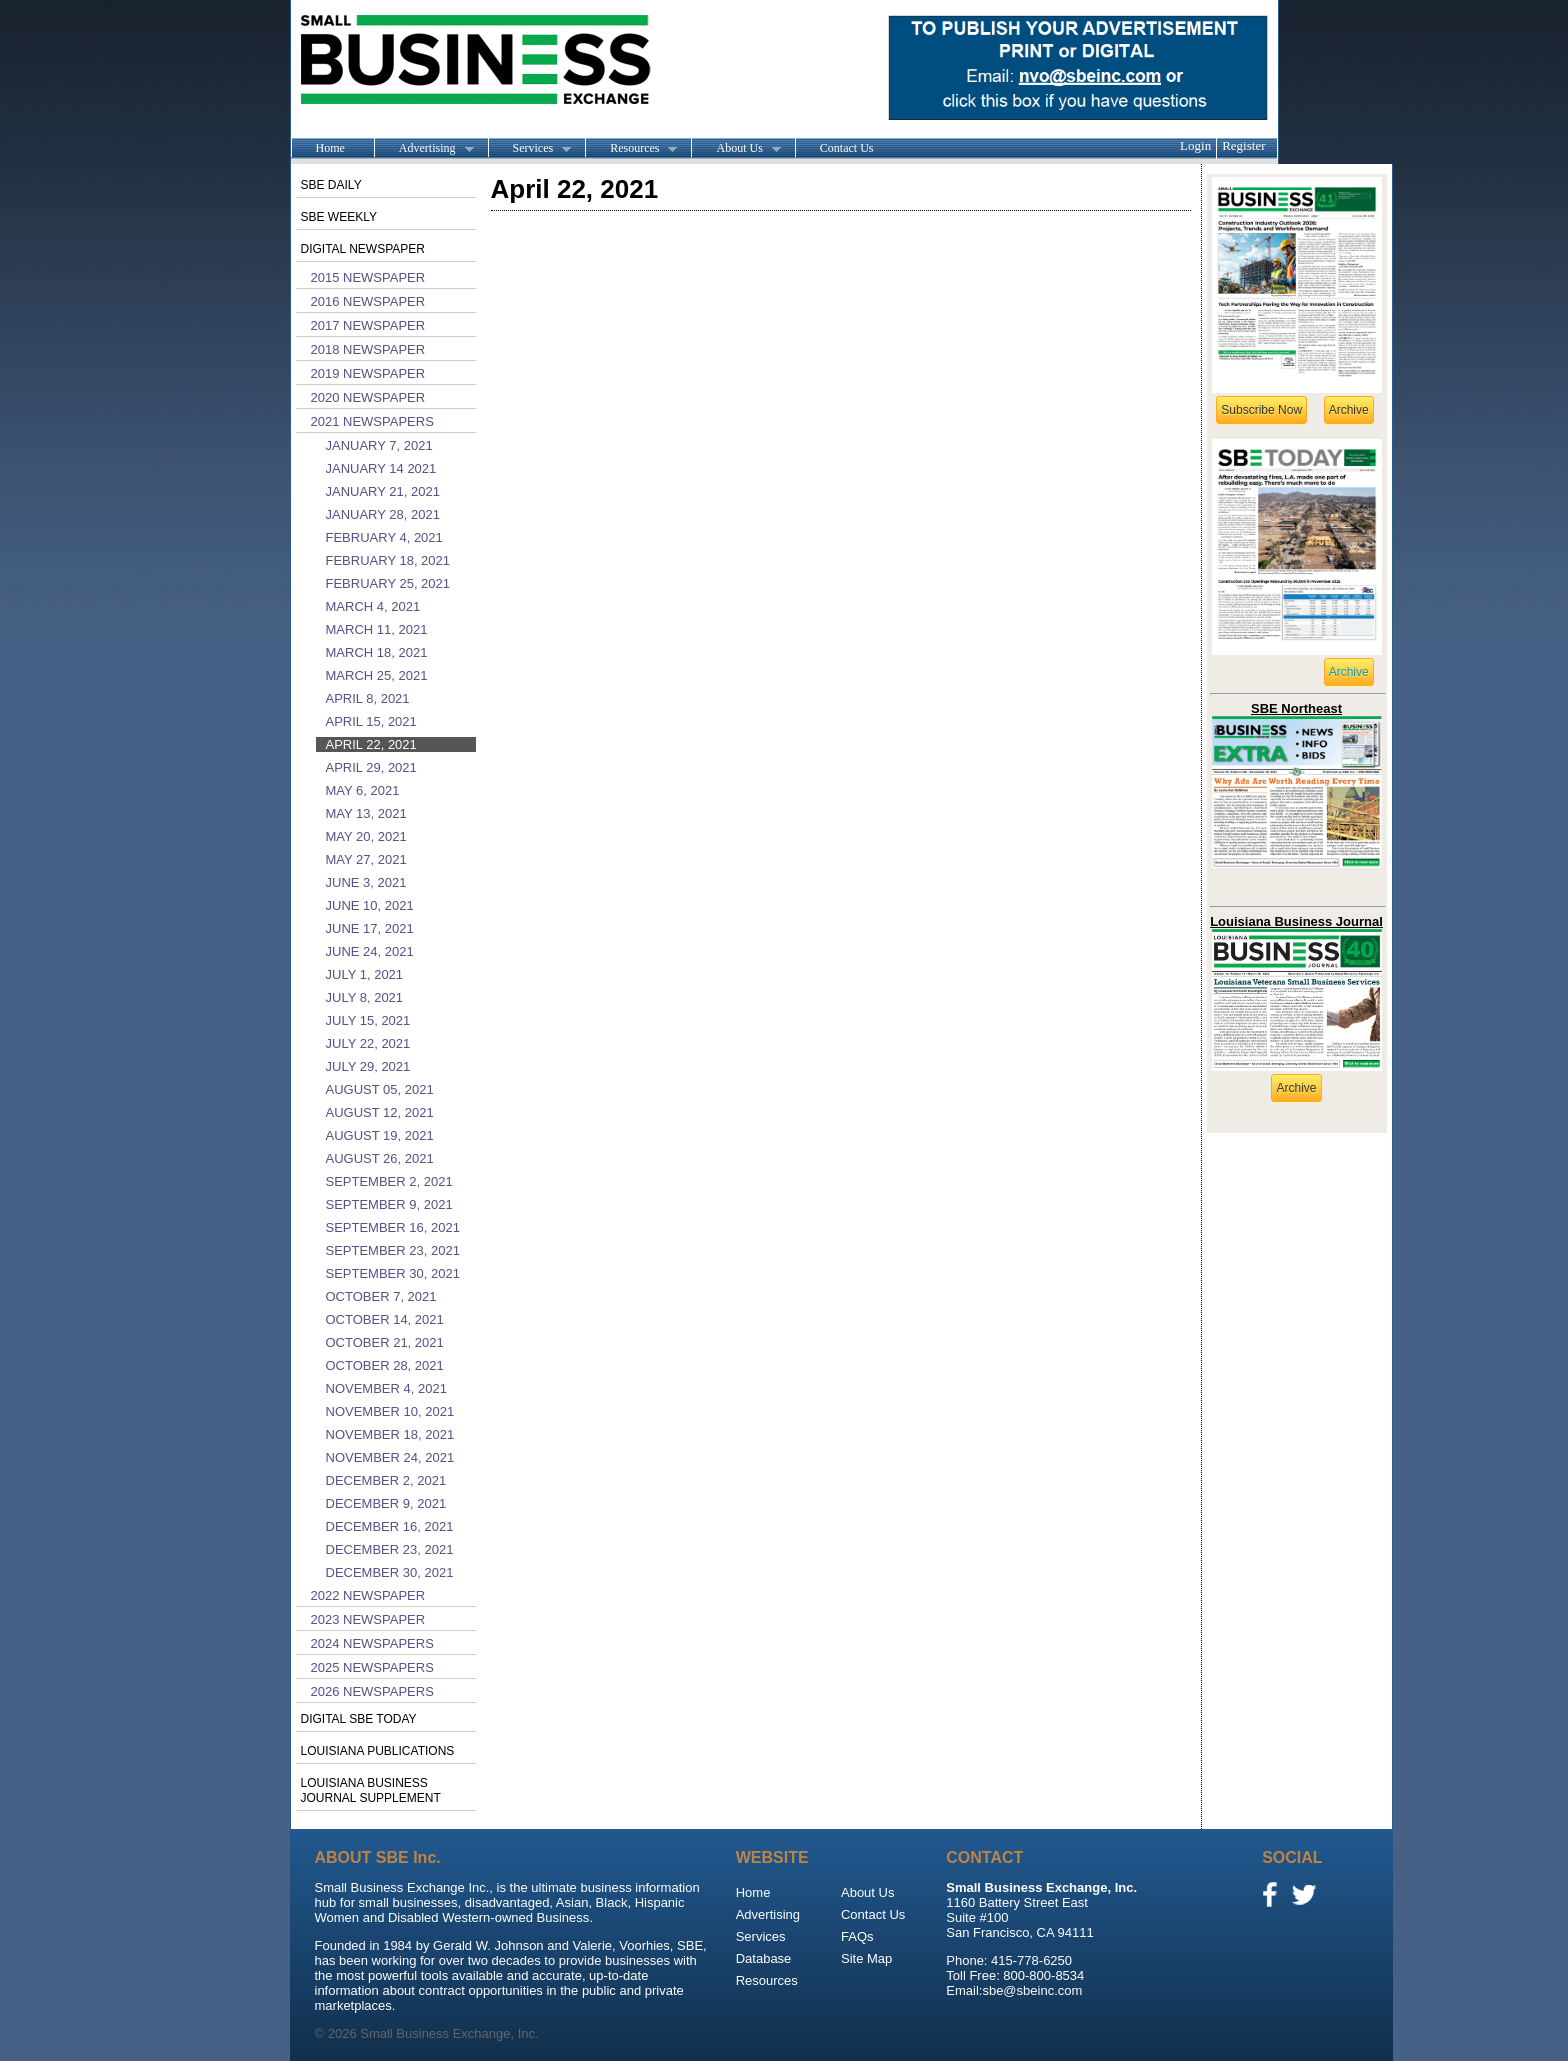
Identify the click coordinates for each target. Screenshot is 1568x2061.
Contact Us (847, 148)
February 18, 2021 (388, 560)
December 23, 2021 (390, 1549)
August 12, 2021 (380, 1112)
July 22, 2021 (368, 1043)
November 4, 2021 (386, 1388)
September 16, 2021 (393, 1227)
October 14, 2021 (385, 1319)
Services (530, 149)
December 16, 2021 (390, 1526)
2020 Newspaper (368, 397)
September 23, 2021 (393, 1250)
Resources (631, 149)
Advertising (424, 149)
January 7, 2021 (379, 445)
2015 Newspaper (368, 277)
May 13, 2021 (366, 813)
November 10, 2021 (390, 1411)
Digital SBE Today (359, 1719)
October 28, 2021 (385, 1365)
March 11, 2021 (377, 629)
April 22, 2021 (371, 744)
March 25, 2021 (377, 675)
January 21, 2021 (383, 491)
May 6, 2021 (363, 790)
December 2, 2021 (386, 1480)
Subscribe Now (1261, 410)
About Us (735, 149)
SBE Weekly (339, 217)
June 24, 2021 (370, 951)
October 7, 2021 (381, 1296)
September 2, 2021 (389, 1181)
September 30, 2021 (393, 1273)
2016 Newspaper (368, 301)
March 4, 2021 (373, 606)
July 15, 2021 (368, 1020)
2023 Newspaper (368, 1619)
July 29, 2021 (368, 1066)
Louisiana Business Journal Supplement (371, 1790)
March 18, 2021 (377, 652)
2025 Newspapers (372, 1667)
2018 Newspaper (368, 349)
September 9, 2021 (389, 1204)
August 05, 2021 (380, 1089)
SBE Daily (331, 185)
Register (1243, 145)
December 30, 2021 (390, 1572)
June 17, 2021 (370, 928)
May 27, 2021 (366, 859)
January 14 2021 (381, 468)
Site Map (866, 1958)
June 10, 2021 (370, 905)
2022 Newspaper (368, 1595)
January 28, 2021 (383, 514)
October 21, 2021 (385, 1342)
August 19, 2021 (380, 1135)
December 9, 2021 (386, 1503)
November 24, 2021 (390, 1457)
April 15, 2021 (371, 721)
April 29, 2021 (371, 767)
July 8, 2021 (365, 997)
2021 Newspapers (372, 421)
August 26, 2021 (380, 1158)
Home (330, 148)
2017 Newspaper (368, 325)
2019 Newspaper (368, 373)
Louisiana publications (378, 1751)
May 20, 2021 (366, 836)
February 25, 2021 (388, 583)
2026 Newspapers (372, 1691)
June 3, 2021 (366, 882)
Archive (1349, 410)
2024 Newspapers (372, 1643)
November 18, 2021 (390, 1434)
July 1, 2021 (365, 974)
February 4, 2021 (384, 537)
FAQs (857, 1936)
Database (764, 1958)
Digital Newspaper (363, 249)
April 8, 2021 (368, 698)
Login (1195, 145)
